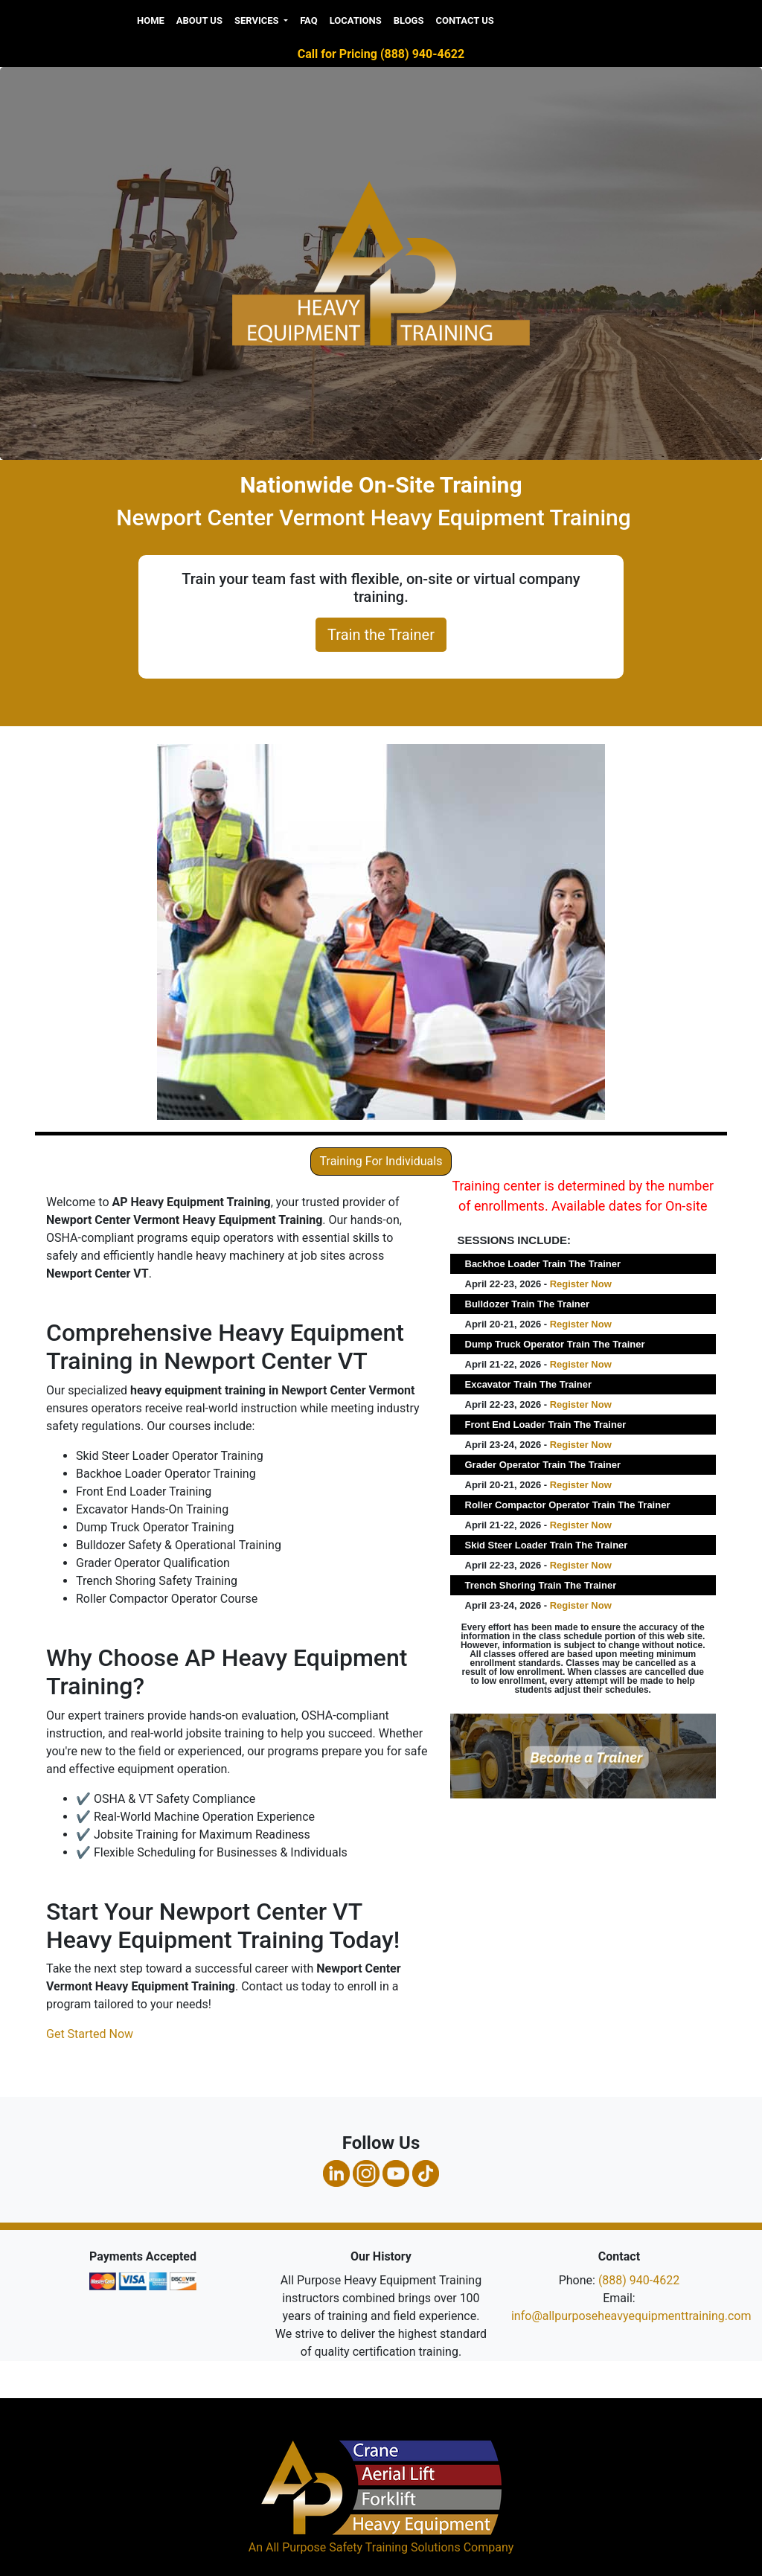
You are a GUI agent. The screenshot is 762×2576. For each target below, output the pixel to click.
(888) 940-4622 (638, 2280)
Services (257, 20)
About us (199, 20)
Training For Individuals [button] (381, 1161)
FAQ (309, 20)
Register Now (581, 1283)
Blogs (409, 20)
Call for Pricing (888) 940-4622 (381, 54)
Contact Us (464, 20)
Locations (356, 20)
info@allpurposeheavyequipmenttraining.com (631, 2316)
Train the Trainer (381, 635)
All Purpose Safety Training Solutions (363, 2547)
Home (150, 20)
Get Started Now (89, 2034)
